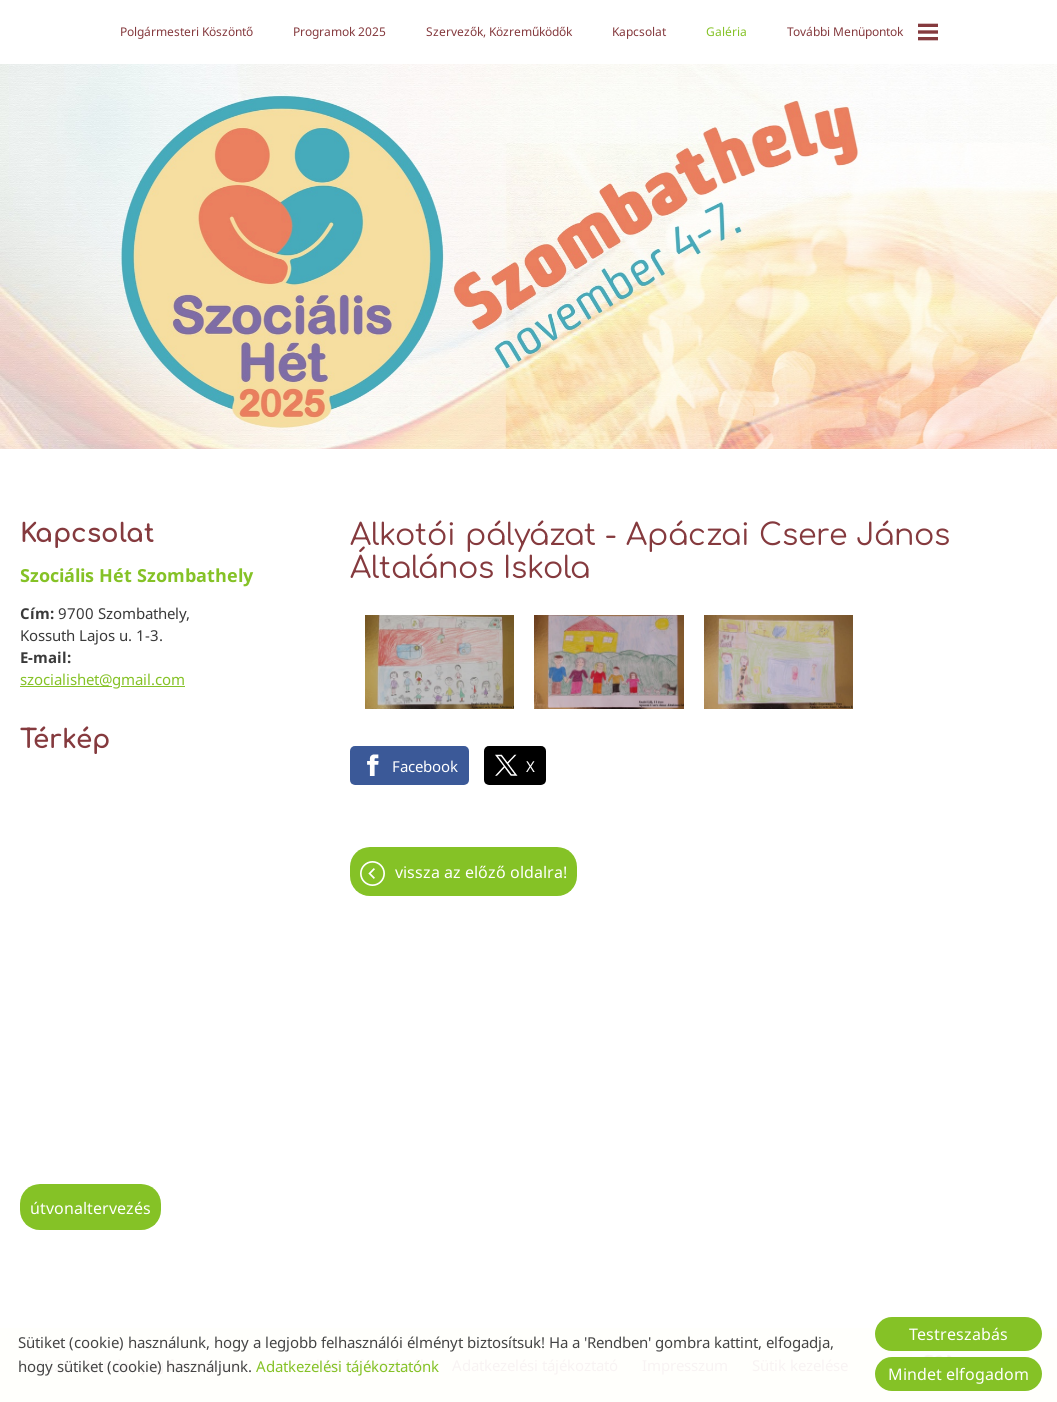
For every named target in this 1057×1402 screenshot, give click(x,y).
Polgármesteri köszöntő (186, 31)
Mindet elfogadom (958, 1374)
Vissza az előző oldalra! (481, 862)
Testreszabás (958, 1334)
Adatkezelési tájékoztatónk (347, 1366)
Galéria (725, 31)
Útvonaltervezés (90, 1198)
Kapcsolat (638, 31)
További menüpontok (861, 32)
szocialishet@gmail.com (102, 669)
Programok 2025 (339, 31)
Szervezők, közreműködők (499, 31)
